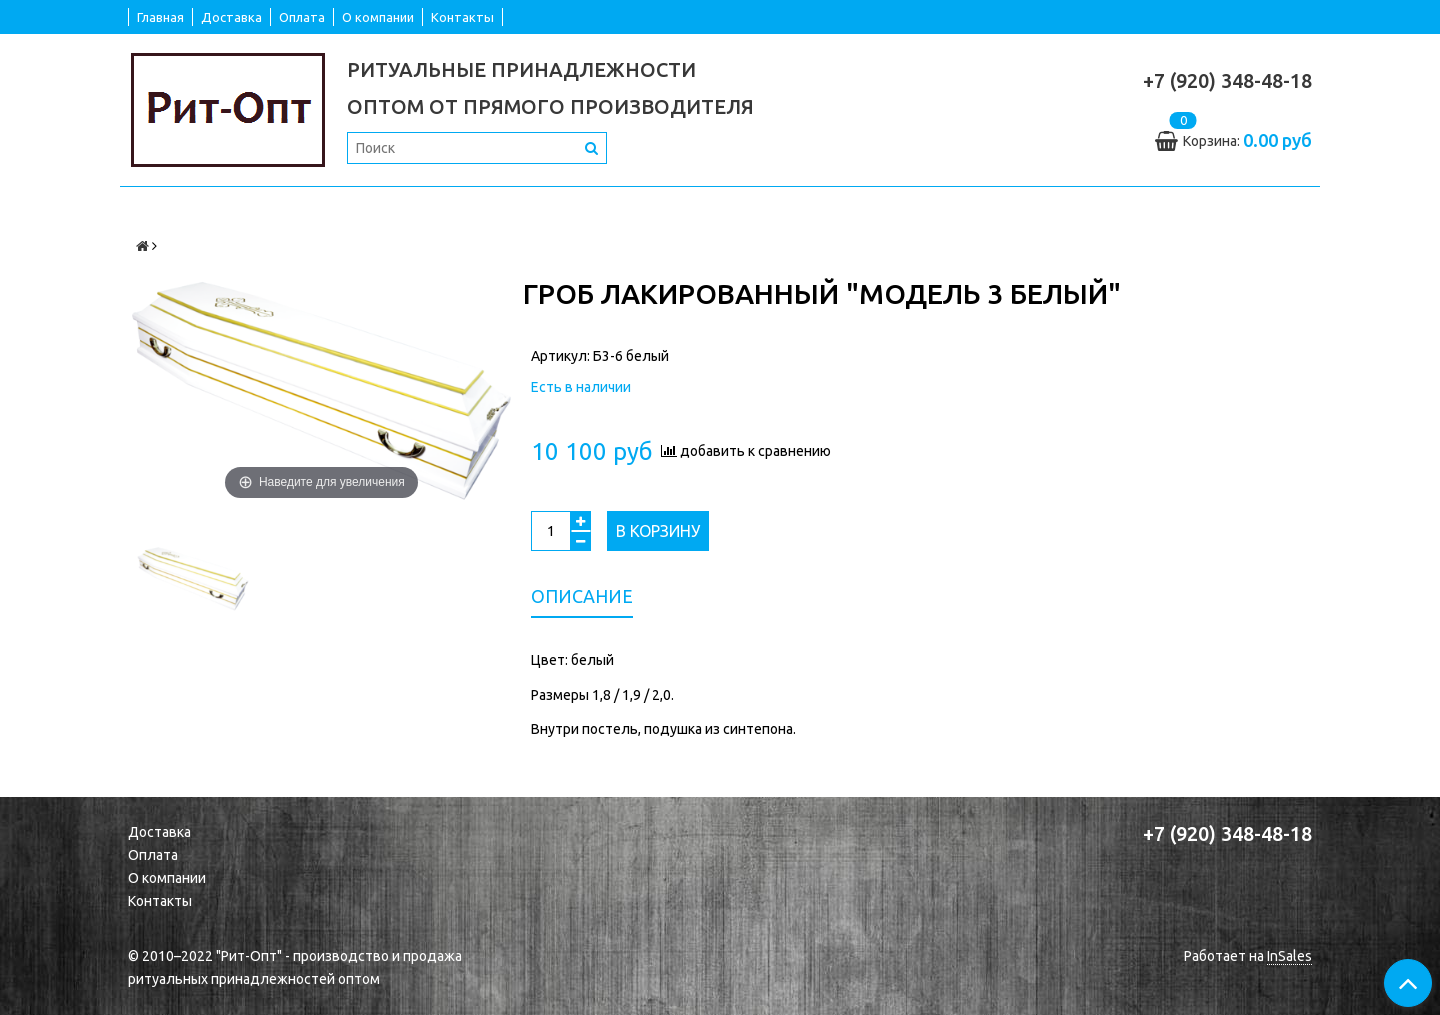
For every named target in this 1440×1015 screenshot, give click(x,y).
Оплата (302, 17)
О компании (378, 17)
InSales (1289, 956)
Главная (160, 17)
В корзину (658, 531)
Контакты (462, 17)
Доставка (231, 17)
